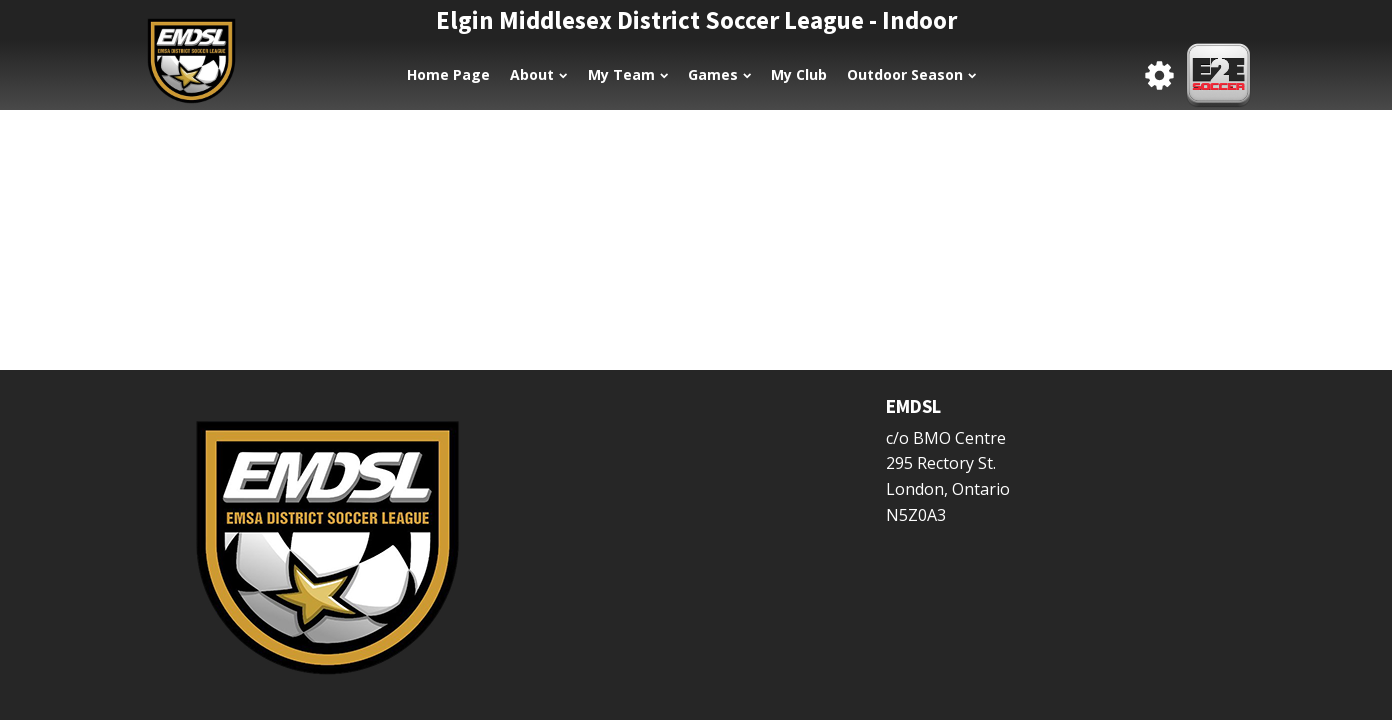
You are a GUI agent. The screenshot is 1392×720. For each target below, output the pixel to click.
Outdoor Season (911, 74)
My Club (799, 74)
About (538, 74)
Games (719, 74)
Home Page (448, 74)
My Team (628, 74)
